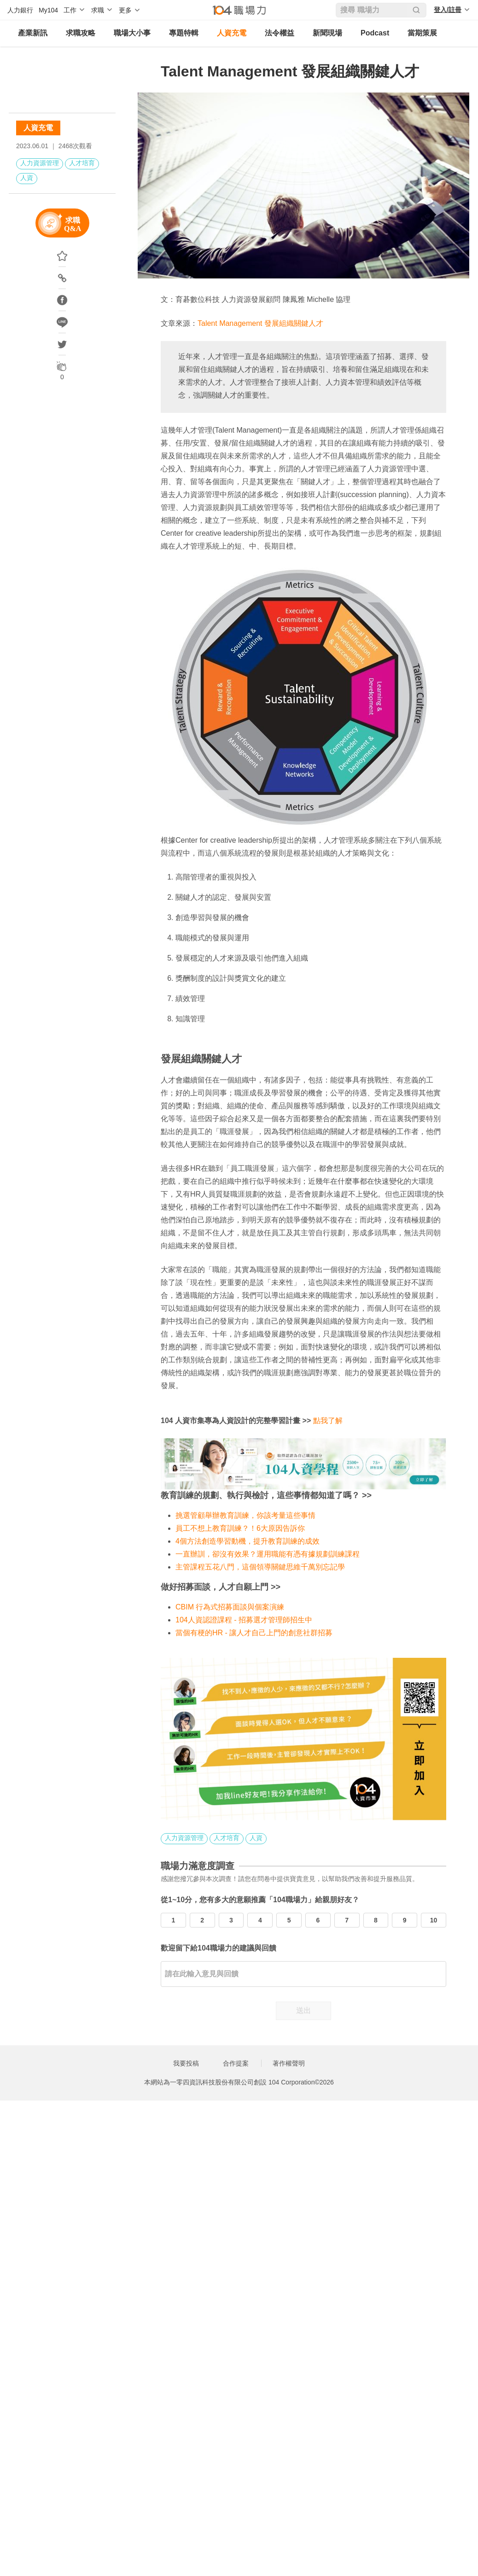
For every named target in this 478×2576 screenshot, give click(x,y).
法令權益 (279, 33)
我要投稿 (186, 2063)
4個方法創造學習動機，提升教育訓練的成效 (247, 1541)
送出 (303, 2010)
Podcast (375, 33)
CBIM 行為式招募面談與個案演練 (229, 1607)
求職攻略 (80, 33)
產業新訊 (32, 33)
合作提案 (236, 2063)
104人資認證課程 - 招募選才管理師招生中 (243, 1620)
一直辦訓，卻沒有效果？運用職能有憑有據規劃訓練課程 (267, 1554)
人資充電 (231, 33)
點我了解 (328, 1420)
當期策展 (422, 33)
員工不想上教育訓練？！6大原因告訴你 (240, 1528)
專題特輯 (183, 33)
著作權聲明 (289, 2063)
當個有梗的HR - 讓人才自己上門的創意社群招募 (253, 1633)
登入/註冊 (447, 9)
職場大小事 (132, 33)
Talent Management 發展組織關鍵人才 (260, 323)
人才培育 (82, 163)
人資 (26, 177)
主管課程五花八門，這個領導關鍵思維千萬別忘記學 (260, 1567)
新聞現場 (327, 33)
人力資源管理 (39, 163)
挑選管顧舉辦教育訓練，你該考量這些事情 (245, 1515)
